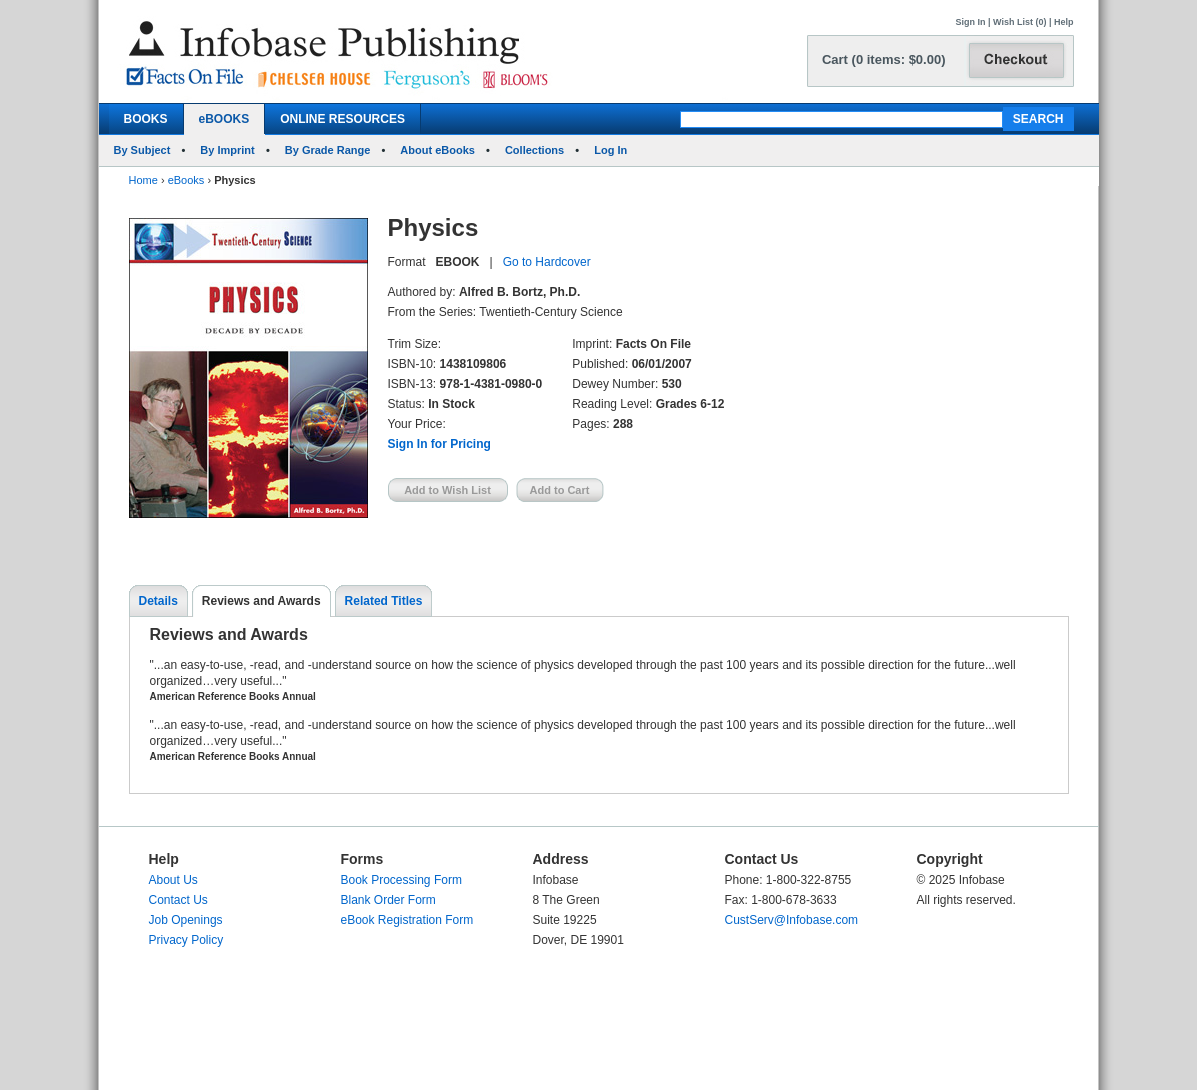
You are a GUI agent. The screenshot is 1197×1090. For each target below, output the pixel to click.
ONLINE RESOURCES (342, 119)
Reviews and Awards (261, 601)
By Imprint (227, 150)
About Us (173, 880)
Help (1064, 22)
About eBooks (437, 150)
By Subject (142, 150)
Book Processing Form (401, 880)
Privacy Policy (186, 940)
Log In (610, 150)
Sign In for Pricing (439, 444)
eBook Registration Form (407, 920)
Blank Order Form (388, 900)
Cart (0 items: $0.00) (884, 59)
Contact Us (178, 900)
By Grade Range (328, 150)
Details (158, 601)
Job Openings (186, 920)
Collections (534, 150)
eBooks (186, 180)
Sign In (971, 22)
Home (143, 180)
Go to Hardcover (547, 262)
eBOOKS (224, 119)
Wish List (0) (1019, 22)
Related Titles (384, 601)
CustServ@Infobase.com (792, 920)
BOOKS (146, 119)
